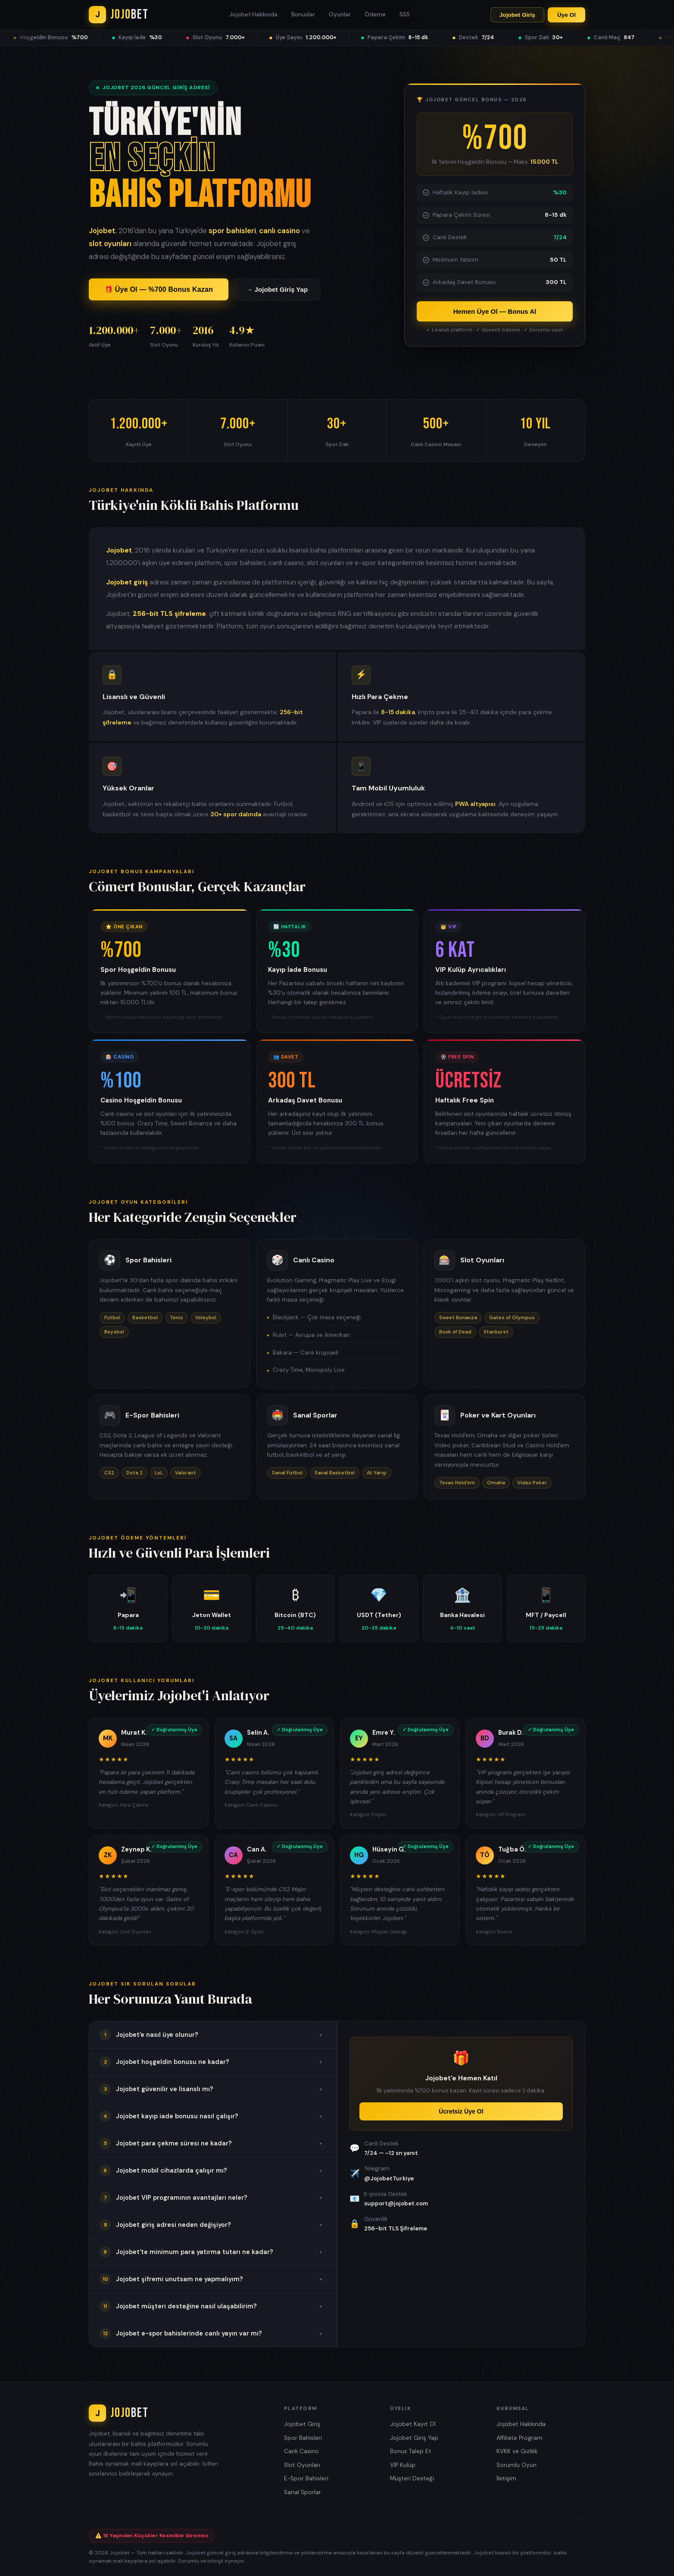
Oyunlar (340, 14)
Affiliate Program (519, 2438)
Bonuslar (303, 14)
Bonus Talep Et (410, 2451)
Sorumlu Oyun (516, 2465)
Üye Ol (566, 15)
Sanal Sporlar (302, 2492)
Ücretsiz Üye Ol (461, 2111)
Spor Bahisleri (303, 2438)
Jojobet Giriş (517, 15)
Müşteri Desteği (412, 2478)
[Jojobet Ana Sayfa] (119, 14)
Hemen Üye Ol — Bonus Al (495, 311)
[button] (213, 2034)
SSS (404, 14)
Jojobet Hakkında (253, 14)
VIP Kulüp (402, 2465)
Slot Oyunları (302, 2465)
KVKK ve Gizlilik (517, 2451)
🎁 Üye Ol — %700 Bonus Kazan (158, 289)
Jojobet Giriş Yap (414, 2438)
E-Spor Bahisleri (306, 2478)
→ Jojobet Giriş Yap (277, 289)
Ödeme (375, 14)
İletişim (506, 2478)
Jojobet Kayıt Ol (413, 2424)
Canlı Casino (301, 2451)
